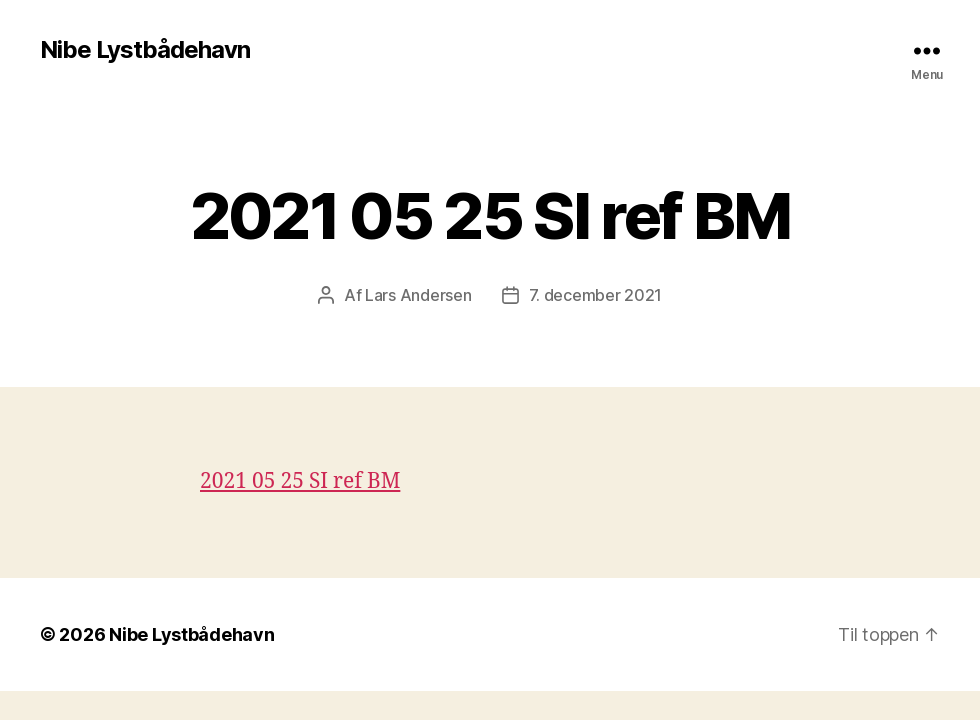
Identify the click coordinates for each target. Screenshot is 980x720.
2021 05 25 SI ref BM (300, 481)
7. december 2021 (596, 295)
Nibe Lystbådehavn (145, 50)
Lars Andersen (418, 295)
